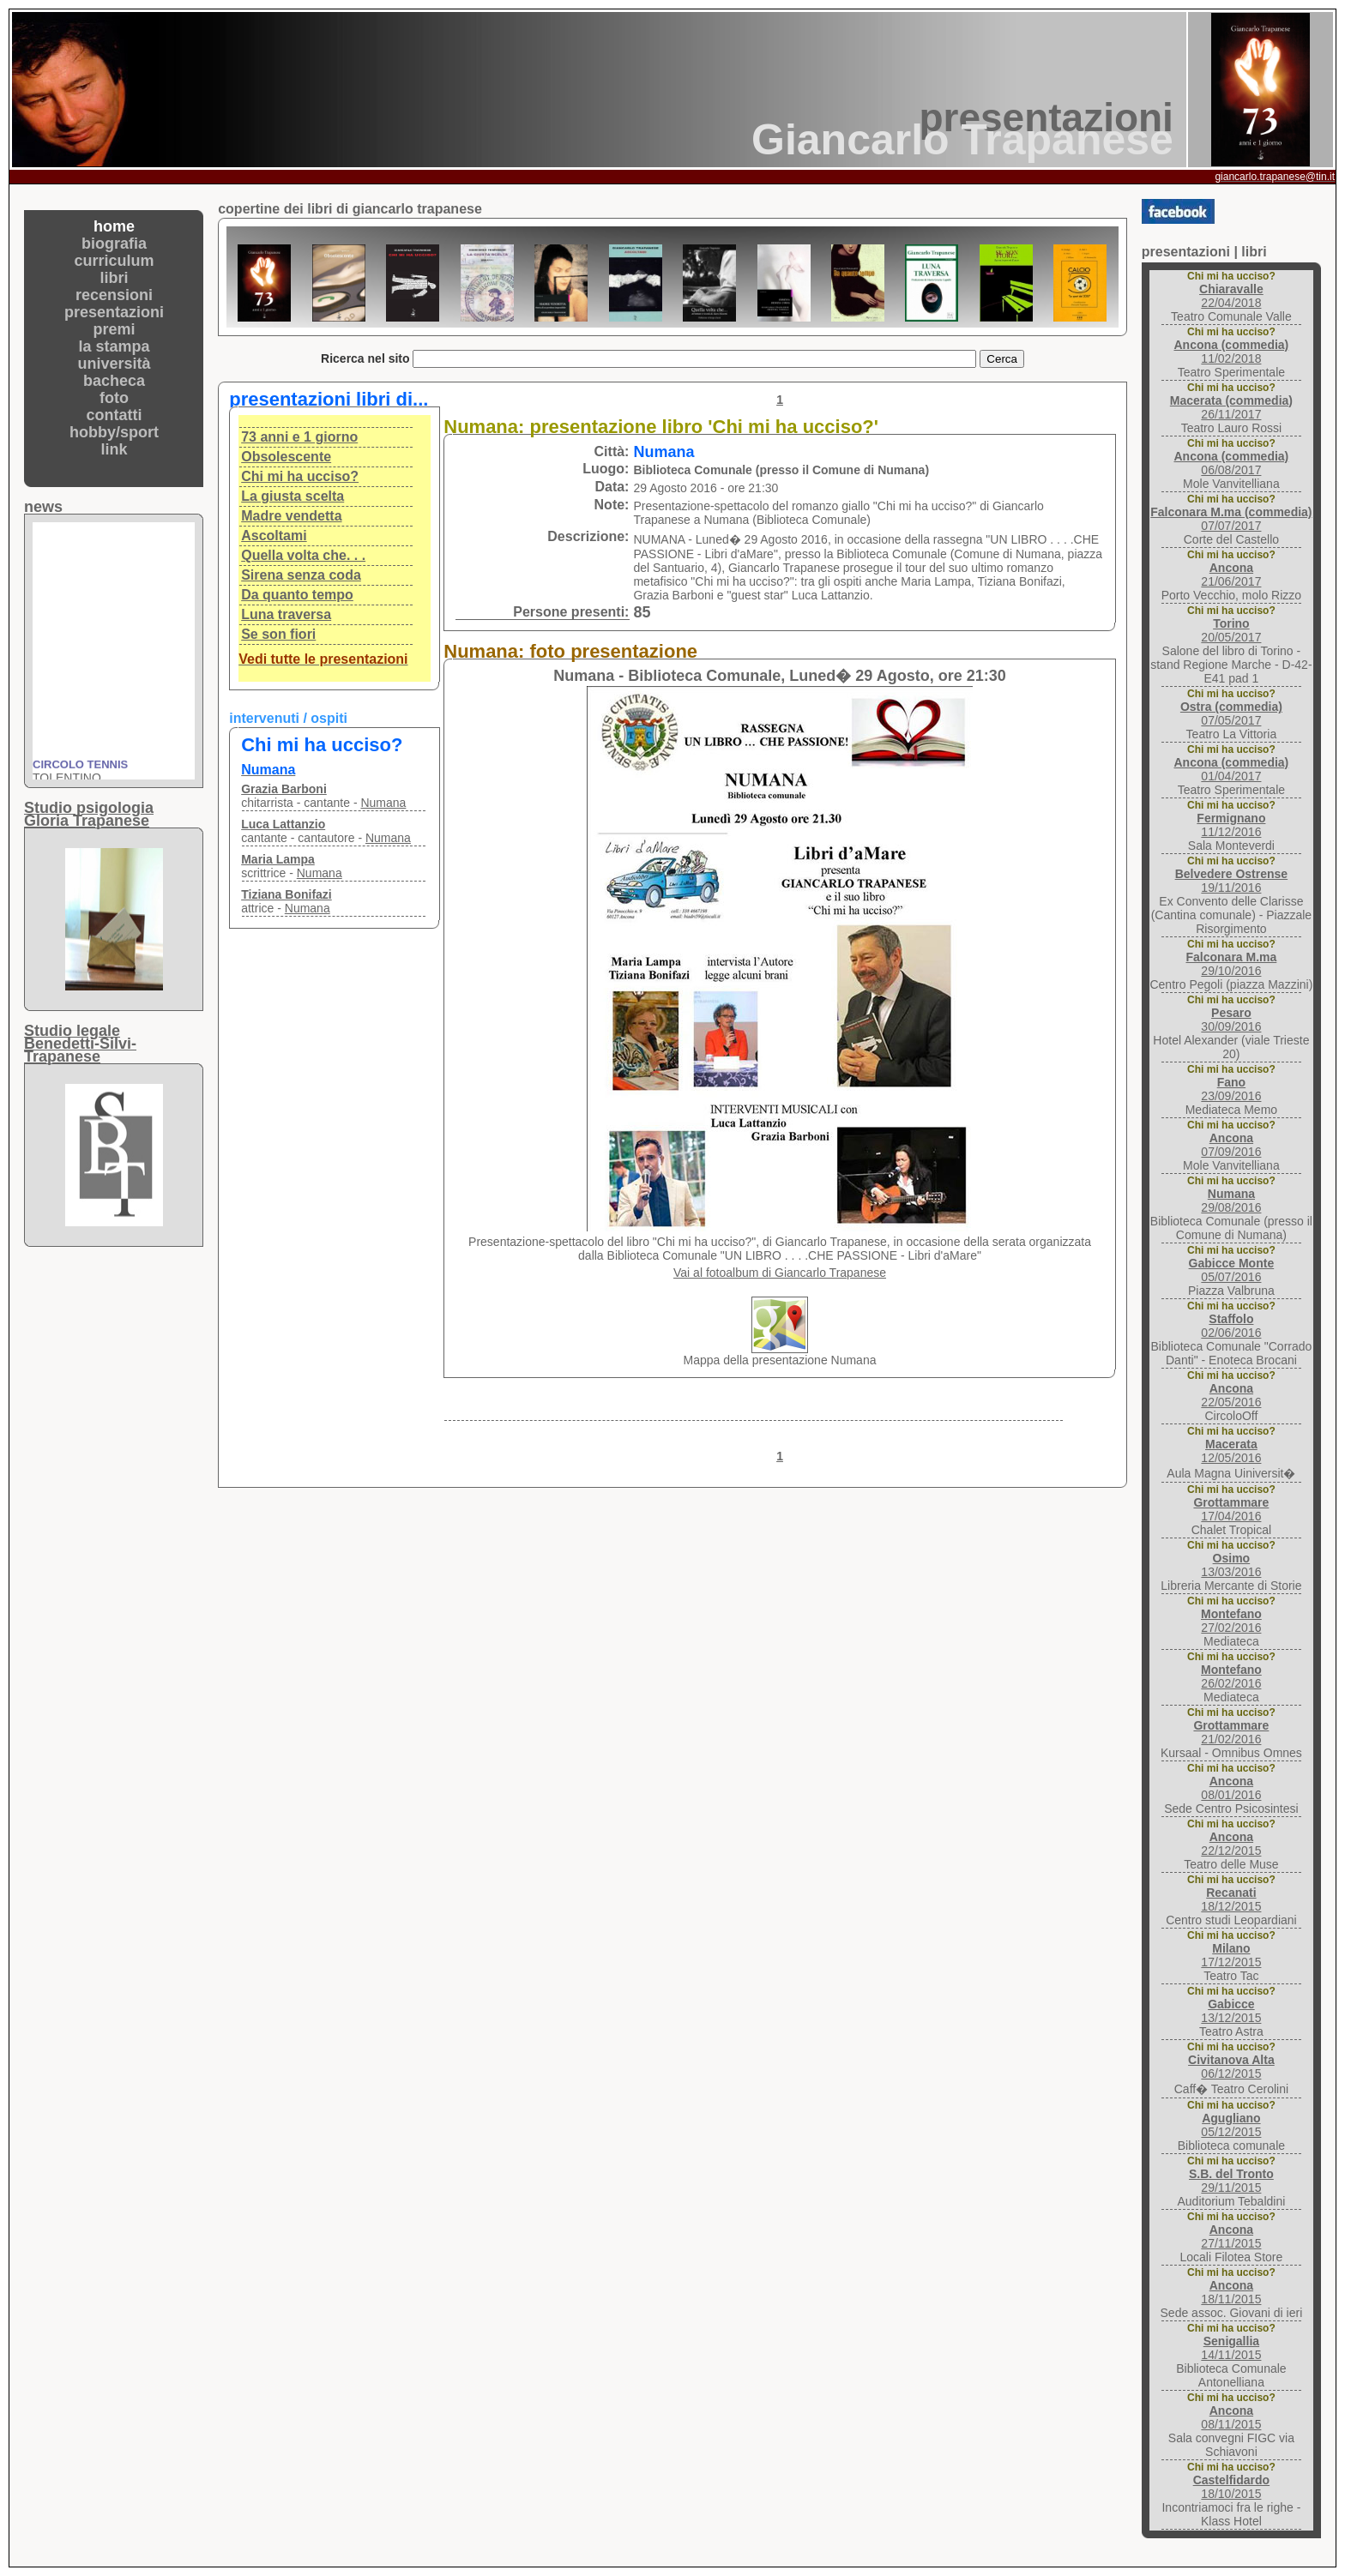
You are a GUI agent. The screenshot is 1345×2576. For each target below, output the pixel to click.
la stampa (114, 346)
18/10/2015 (1231, 2487)
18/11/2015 (1231, 2292)
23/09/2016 (1231, 1089)
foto (114, 397)
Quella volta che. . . (303, 555)
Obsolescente (286, 456)
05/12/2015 (1231, 2125)
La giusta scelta (292, 496)
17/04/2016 (1231, 1509)
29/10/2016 (1230, 964)
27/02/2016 (1231, 1620)
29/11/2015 (1231, 2180)
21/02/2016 (1231, 1732)
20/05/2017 (1231, 630)
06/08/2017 (1230, 463)
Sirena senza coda (301, 575)
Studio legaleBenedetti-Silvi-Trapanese (80, 1043)
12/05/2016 (1231, 1451)
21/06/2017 (1231, 574)
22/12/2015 (1231, 1843)
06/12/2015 (1231, 2066)
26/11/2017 (1231, 407)
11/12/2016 (1231, 825)
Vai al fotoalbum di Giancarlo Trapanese (779, 1272)
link (114, 449)
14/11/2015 (1231, 2348)
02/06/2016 (1231, 1325)
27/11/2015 (1231, 2236)
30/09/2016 (1231, 1019)
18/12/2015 (1231, 1899)
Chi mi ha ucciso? (300, 476)
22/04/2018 (1231, 296)
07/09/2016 (1231, 1145)
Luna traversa (286, 614)
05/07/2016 (1232, 1270)
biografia (114, 243)
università (114, 363)
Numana (383, 803)
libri (114, 277)
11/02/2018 (1230, 351)
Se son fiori (278, 634)
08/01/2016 (1231, 1788)
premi (114, 329)
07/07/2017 (1231, 519)
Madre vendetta (291, 516)
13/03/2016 (1231, 1565)
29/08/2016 (1231, 1200)
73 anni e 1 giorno (299, 437)
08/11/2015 (1231, 2417)
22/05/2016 (1231, 1395)
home (114, 226)
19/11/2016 (1231, 880)
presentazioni (114, 312)
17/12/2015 (1231, 1955)
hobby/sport (114, 432)
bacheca (114, 380)
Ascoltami (273, 535)
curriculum (114, 260)
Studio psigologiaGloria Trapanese (89, 814)
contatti (114, 415)
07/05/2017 (1231, 713)
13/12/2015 (1231, 2011)
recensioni (114, 295)
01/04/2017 (1230, 769)
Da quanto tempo (297, 594)
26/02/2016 (1231, 1676)
